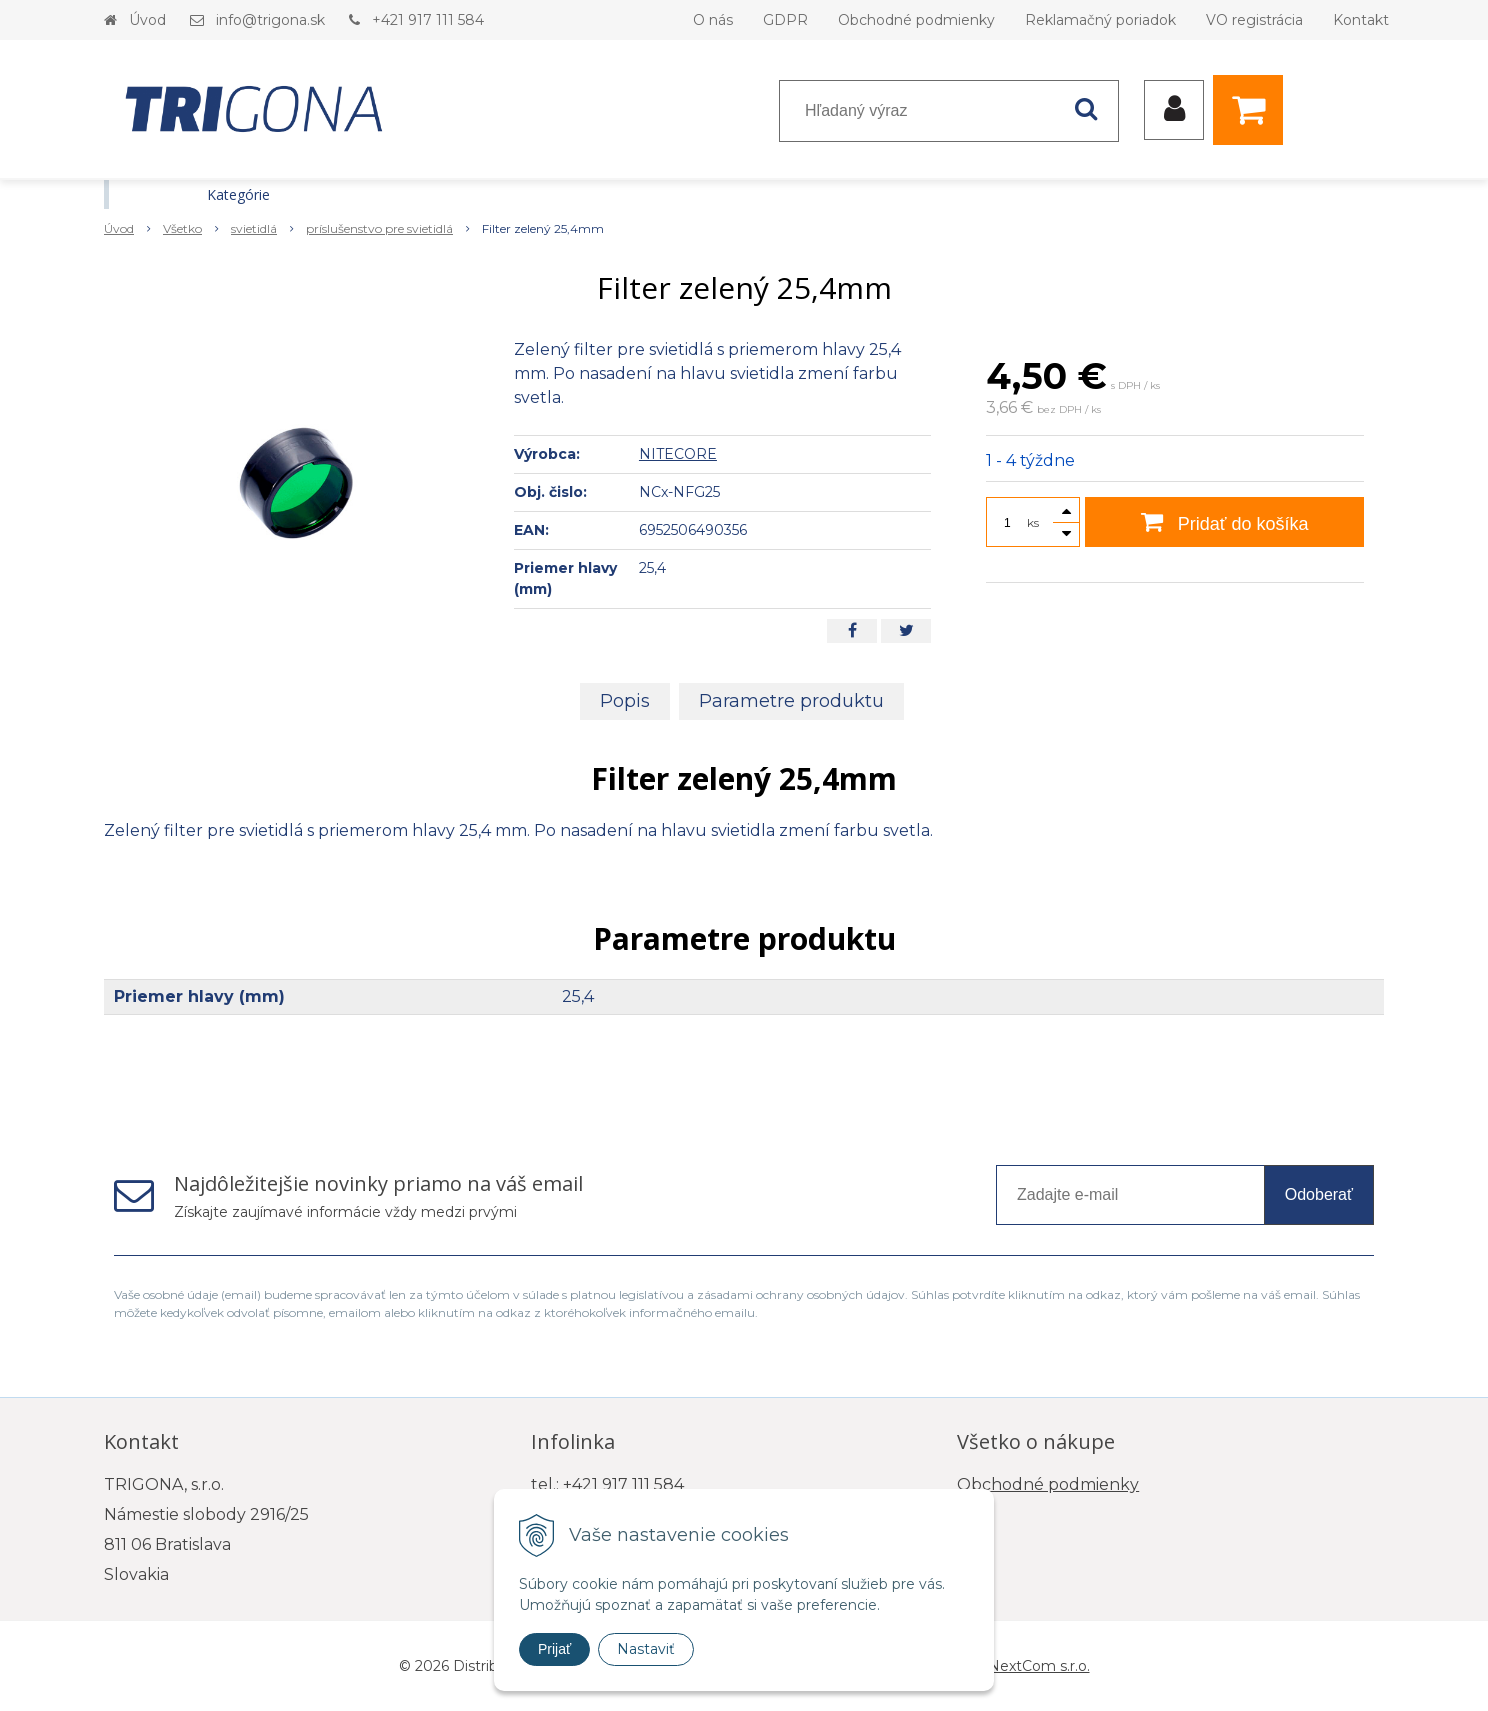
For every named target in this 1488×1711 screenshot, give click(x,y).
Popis (625, 701)
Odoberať (1319, 1194)
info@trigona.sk (270, 20)
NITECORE (678, 454)
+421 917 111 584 (428, 20)
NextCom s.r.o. (1039, 1666)
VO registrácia (1254, 20)
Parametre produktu (791, 701)
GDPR (785, 20)
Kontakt (1361, 20)
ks (1033, 522)
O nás (713, 20)
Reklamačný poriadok (1100, 20)
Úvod (147, 20)
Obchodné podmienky (916, 20)
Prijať (554, 1649)
